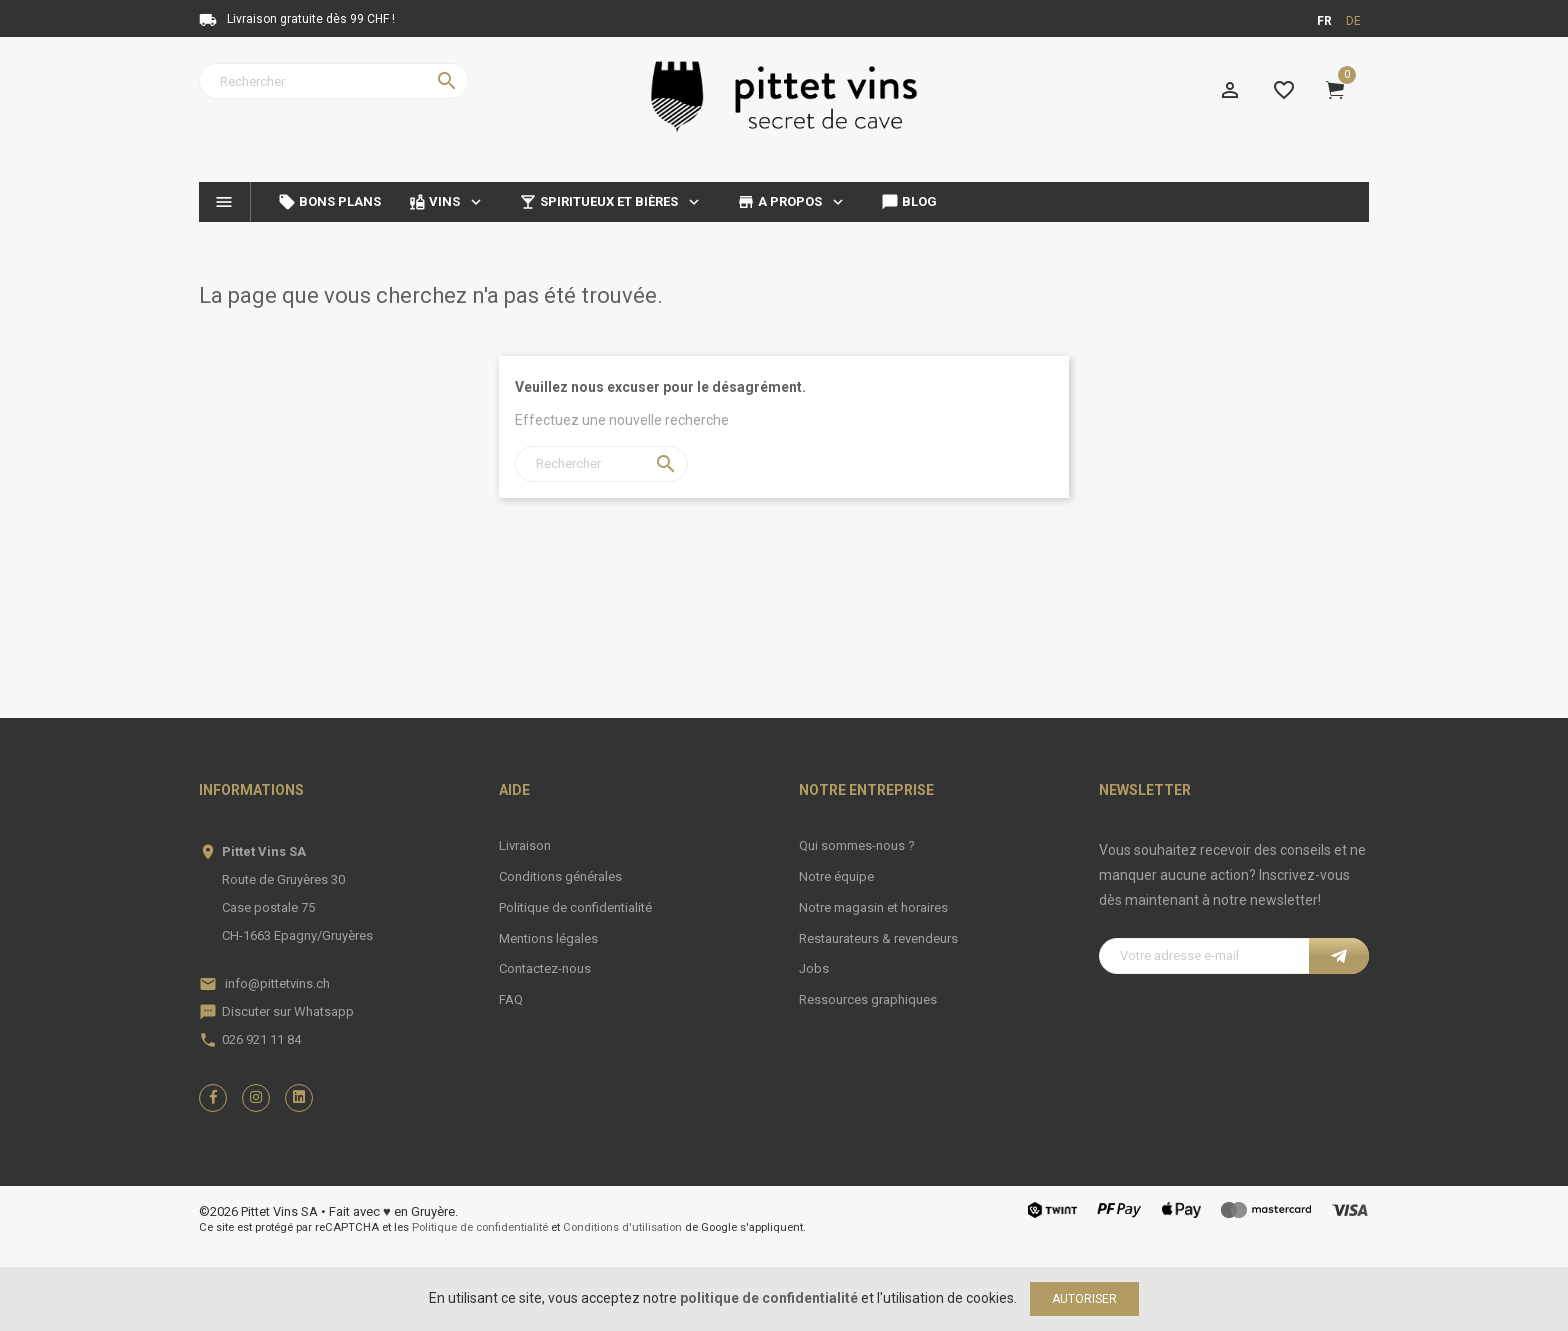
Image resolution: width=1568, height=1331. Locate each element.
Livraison (525, 845)
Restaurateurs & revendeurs (878, 938)
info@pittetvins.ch (277, 983)
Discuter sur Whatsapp (288, 1011)
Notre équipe (836, 876)
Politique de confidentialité (575, 907)
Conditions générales (560, 876)
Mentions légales (548, 938)
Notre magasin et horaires (873, 907)
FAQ (511, 999)
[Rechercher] (334, 81)
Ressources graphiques (868, 999)
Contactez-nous (545, 968)
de (1353, 21)
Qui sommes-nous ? (857, 845)
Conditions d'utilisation (622, 1227)
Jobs (814, 968)
